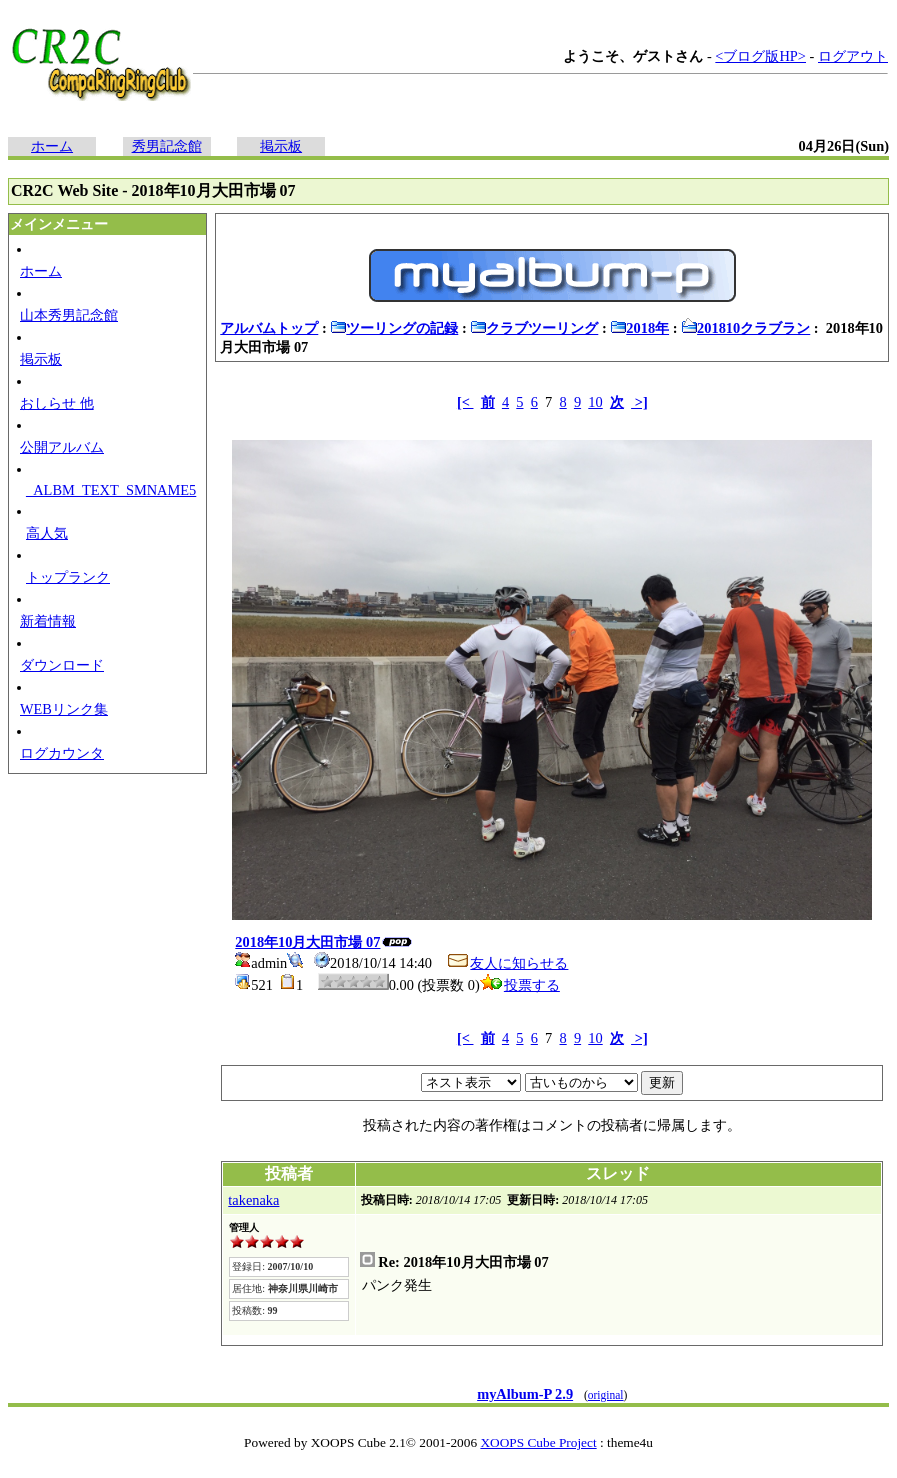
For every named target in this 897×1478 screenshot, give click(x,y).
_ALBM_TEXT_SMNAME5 (111, 490)
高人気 (47, 533)
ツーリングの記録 (394, 328)
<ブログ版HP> (760, 56)
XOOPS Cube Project (538, 1442)
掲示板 (281, 146)
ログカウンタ (62, 753)
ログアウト (853, 56)
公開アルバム (62, 447)
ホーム (52, 146)
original (606, 1395)
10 (595, 402)
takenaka (253, 1200)
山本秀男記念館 (69, 315)
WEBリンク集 (64, 709)
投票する (520, 985)
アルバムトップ (269, 328)
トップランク (68, 577)
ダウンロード (62, 665)
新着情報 (48, 621)
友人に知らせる (507, 963)
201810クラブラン (745, 328)
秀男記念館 (167, 146)
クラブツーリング (534, 328)
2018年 (639, 328)
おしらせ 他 (57, 403)
